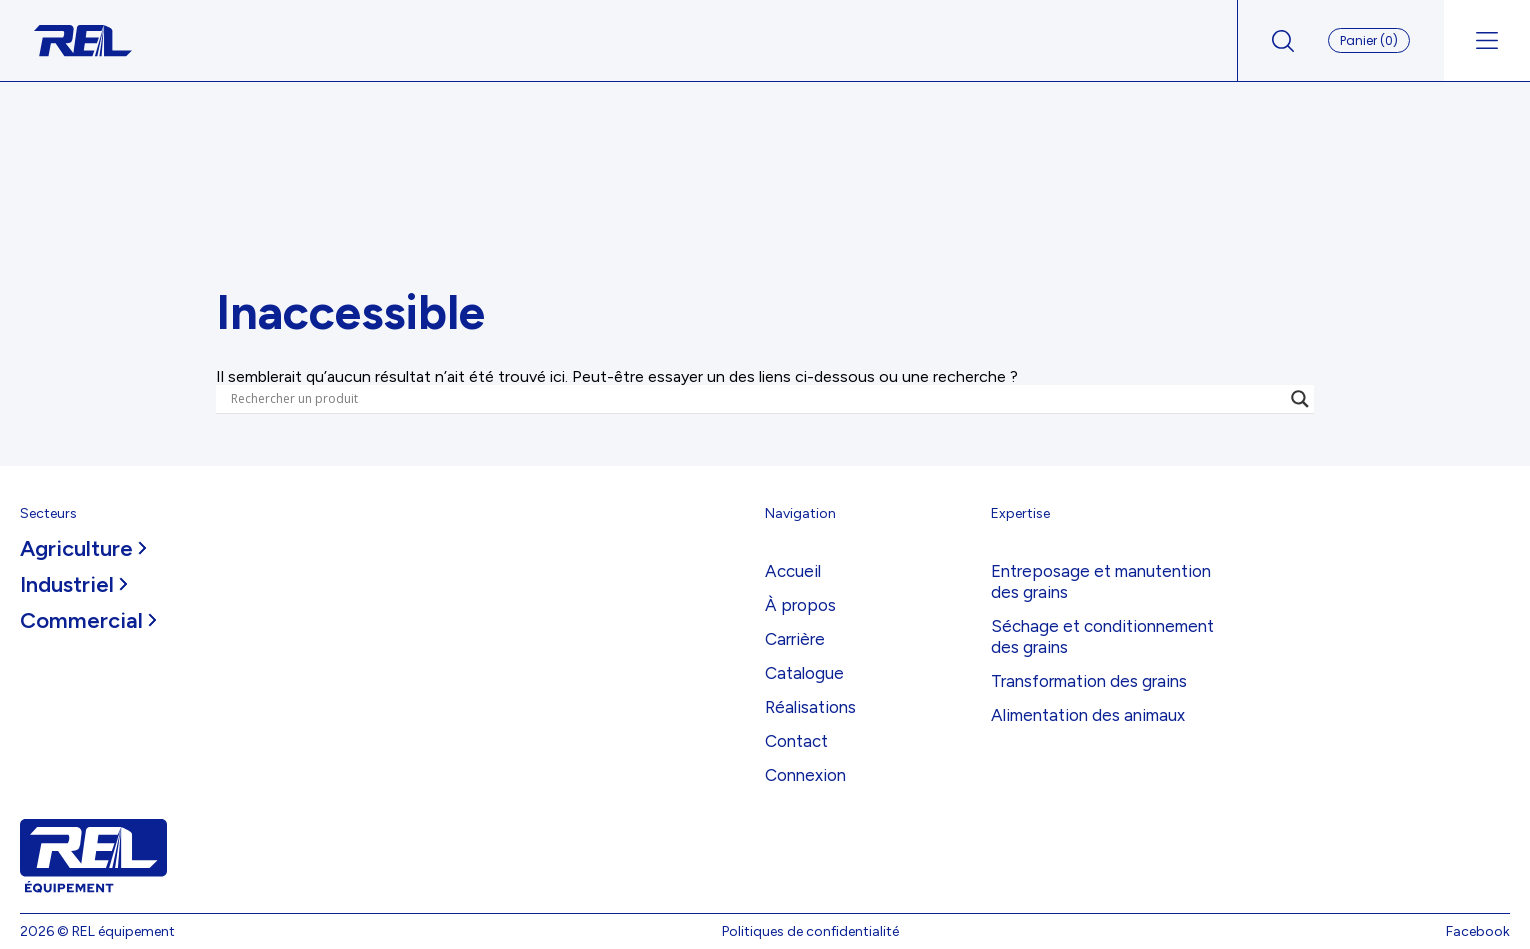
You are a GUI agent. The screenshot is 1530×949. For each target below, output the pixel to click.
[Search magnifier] (1300, 399)
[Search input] (756, 399)
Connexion (805, 775)
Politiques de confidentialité (810, 931)
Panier (1369, 40)
